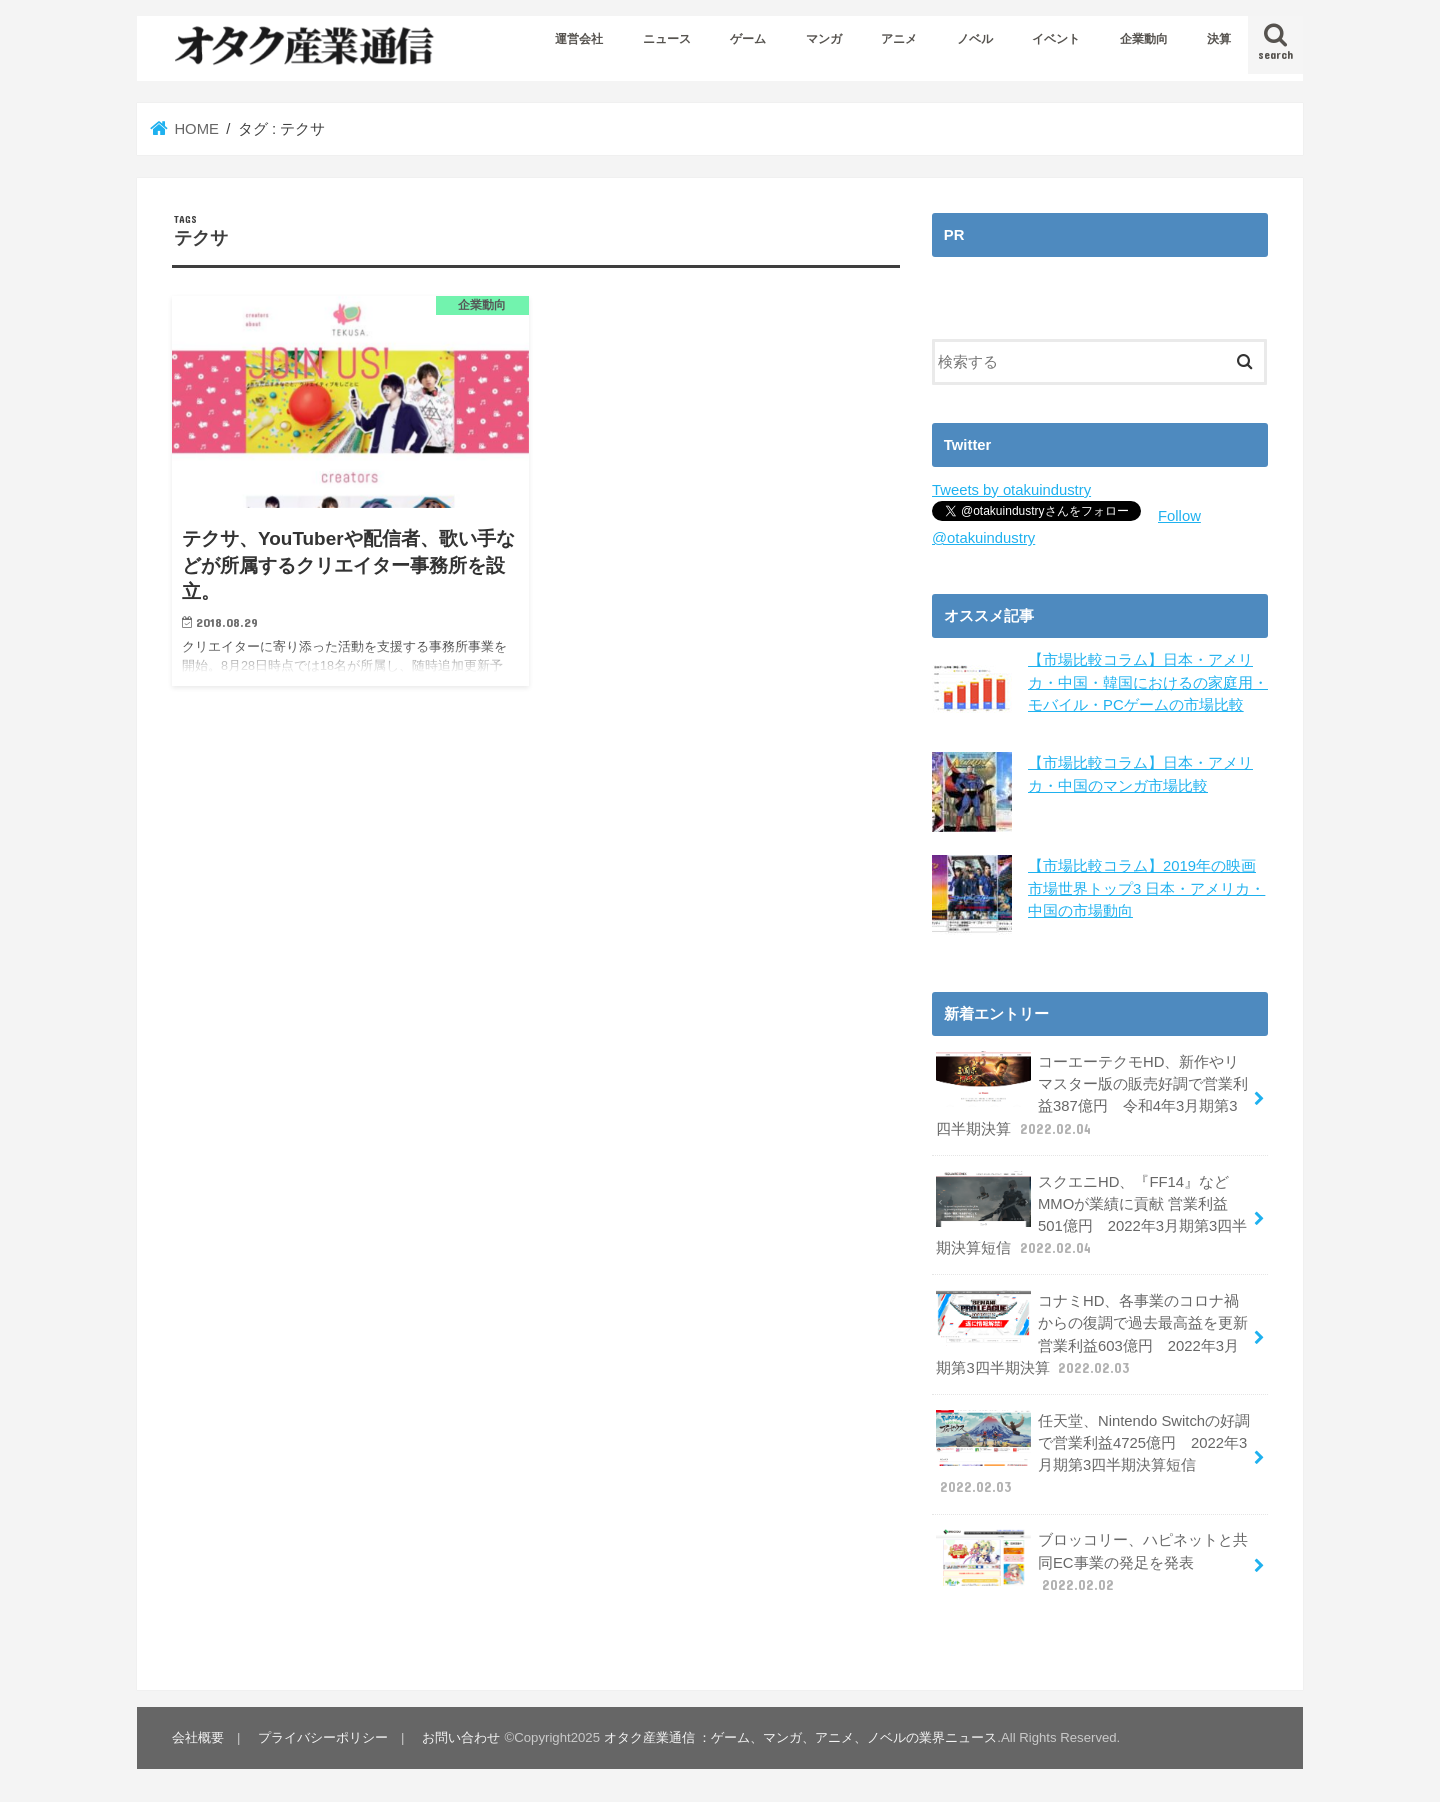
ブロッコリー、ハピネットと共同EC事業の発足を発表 (1092, 1561)
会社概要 (198, 1737)
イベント (1056, 39)
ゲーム (748, 39)
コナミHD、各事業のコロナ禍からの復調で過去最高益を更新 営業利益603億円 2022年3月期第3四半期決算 (1092, 1334)
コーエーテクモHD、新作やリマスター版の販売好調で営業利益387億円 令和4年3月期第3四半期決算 (1092, 1095)
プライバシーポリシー (323, 1737)
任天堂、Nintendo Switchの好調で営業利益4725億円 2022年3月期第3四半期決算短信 (1093, 1454)
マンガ (824, 39)
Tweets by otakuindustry (1011, 490)
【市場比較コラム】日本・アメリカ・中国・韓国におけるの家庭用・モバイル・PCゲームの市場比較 (1148, 682)
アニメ (899, 39)
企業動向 (1144, 39)
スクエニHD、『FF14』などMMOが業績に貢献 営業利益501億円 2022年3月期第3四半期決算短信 (1091, 1215)
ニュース (667, 39)
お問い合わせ (461, 1737)
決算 (1219, 39)
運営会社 (579, 39)
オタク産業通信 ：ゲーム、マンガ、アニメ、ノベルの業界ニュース (801, 1737)
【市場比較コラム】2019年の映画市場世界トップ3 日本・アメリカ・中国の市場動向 (1146, 888)
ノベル (975, 39)
